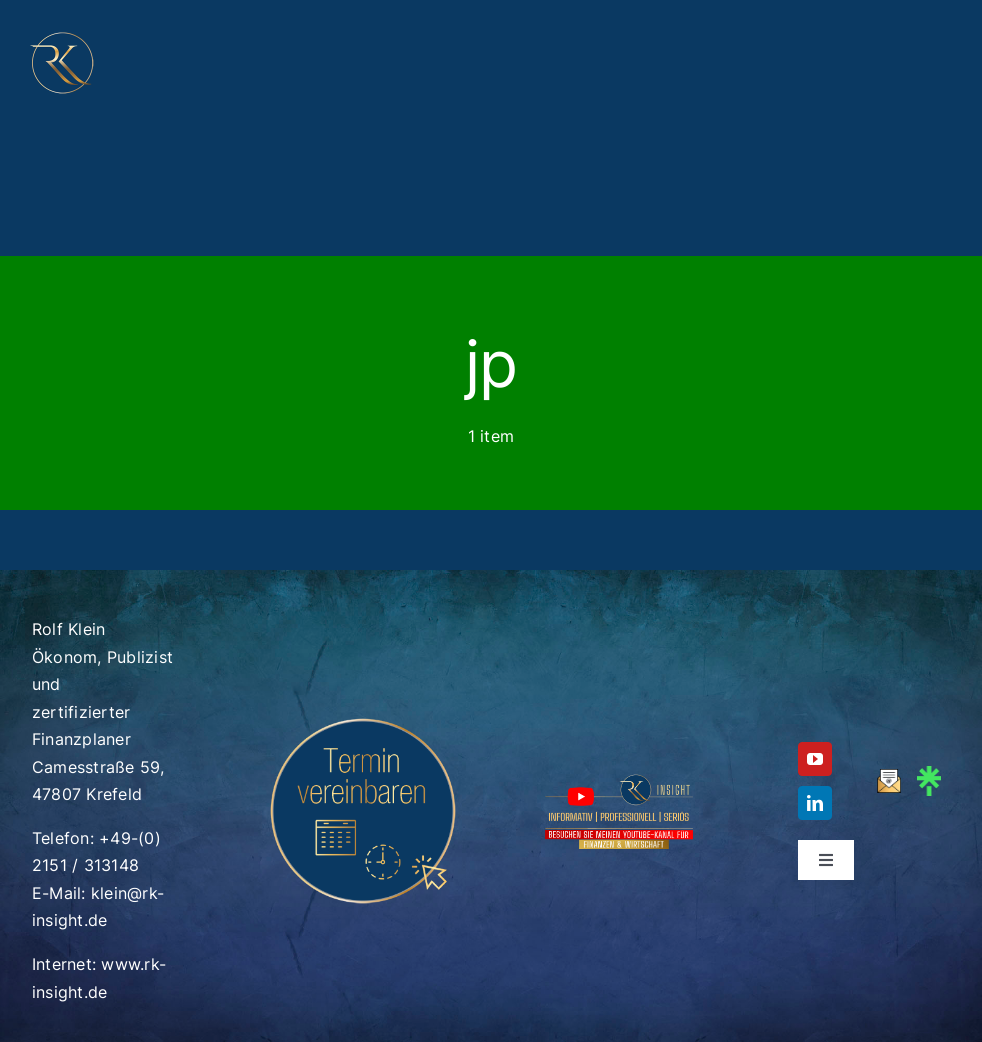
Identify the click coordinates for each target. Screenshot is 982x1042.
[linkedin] (815, 803)
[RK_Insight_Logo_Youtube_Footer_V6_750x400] (619, 779)
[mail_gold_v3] (889, 777)
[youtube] (815, 759)
